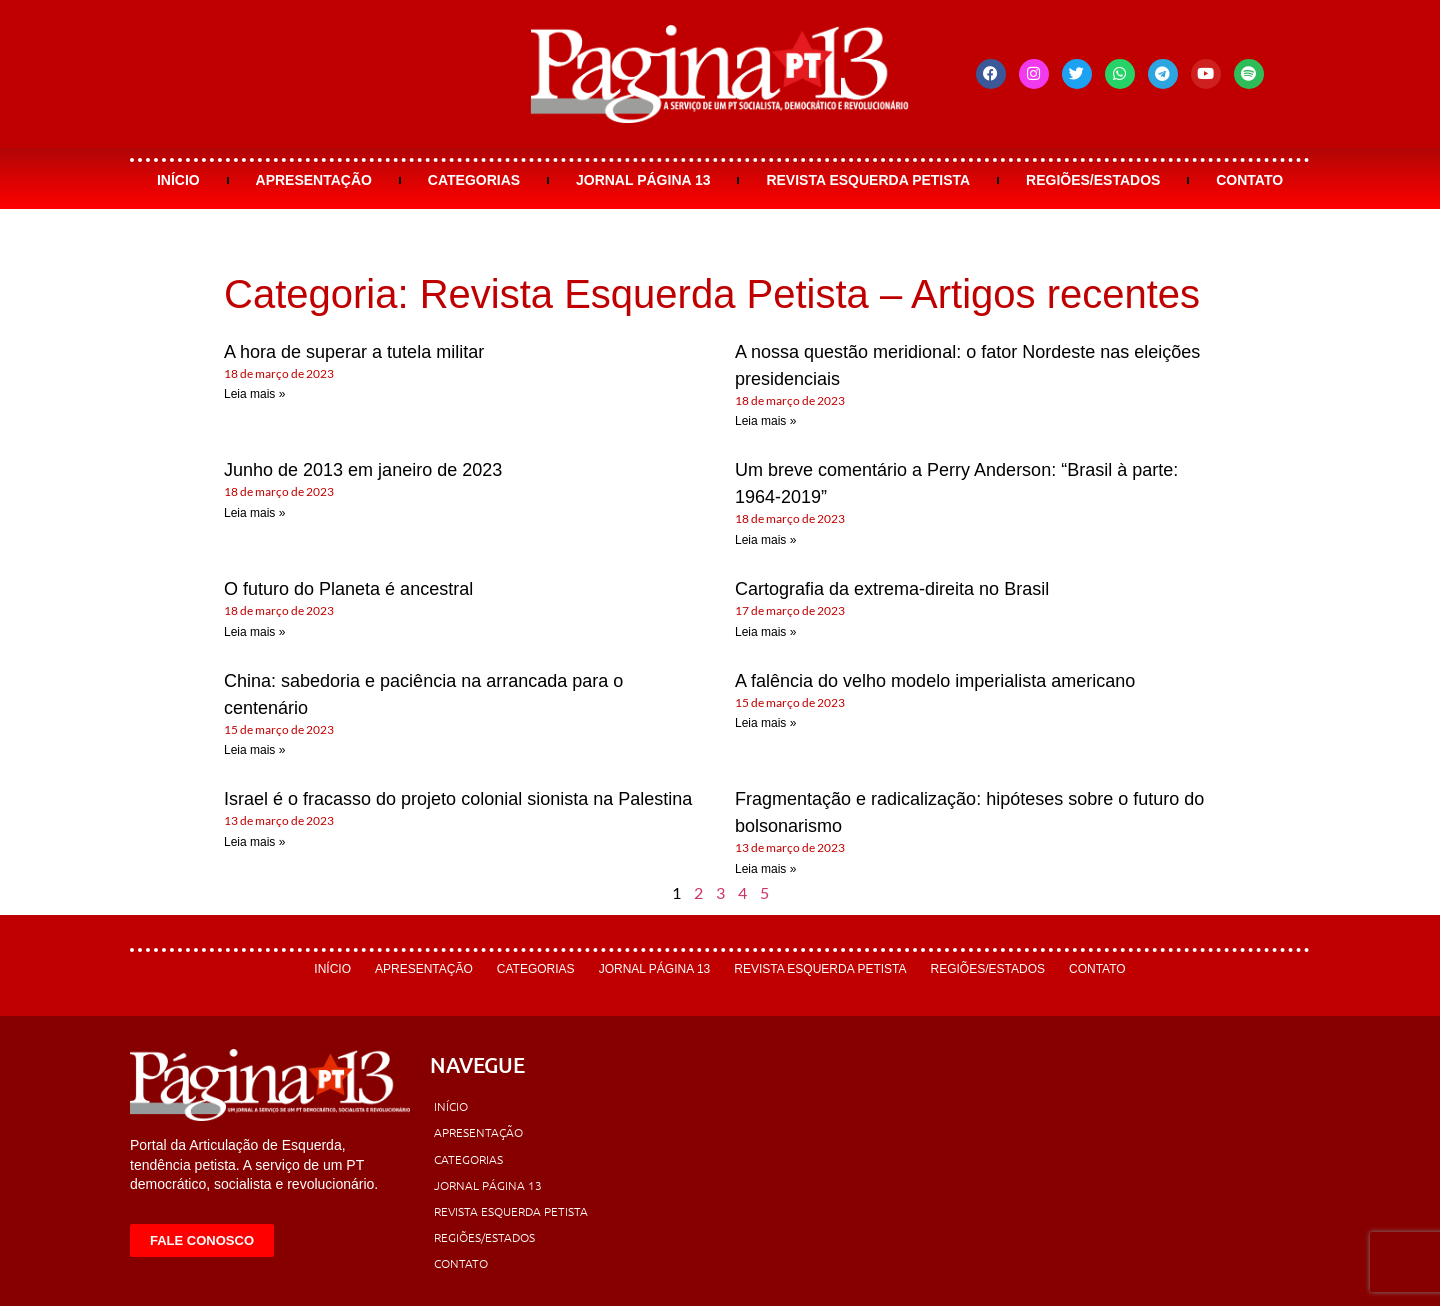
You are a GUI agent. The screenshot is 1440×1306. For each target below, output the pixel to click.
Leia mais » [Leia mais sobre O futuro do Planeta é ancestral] (254, 632)
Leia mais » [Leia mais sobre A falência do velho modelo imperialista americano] (765, 723)
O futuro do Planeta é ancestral (348, 589)
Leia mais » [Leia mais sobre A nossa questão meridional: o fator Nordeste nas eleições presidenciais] (765, 421)
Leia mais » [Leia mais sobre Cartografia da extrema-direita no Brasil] (765, 632)
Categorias (474, 180)
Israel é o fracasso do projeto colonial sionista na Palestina (458, 799)
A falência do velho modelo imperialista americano (935, 681)
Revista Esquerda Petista (868, 180)
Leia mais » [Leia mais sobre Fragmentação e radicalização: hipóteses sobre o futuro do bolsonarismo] (765, 869)
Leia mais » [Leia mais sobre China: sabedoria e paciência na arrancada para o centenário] (254, 750)
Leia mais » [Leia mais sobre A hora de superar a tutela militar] (254, 394)
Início (178, 180)
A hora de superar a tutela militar (354, 352)
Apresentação (314, 180)
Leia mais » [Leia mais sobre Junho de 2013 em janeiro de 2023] (254, 513)
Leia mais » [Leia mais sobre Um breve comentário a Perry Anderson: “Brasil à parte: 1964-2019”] (765, 540)
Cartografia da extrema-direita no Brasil (892, 589)
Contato (1249, 180)
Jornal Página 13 (643, 180)
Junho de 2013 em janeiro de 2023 (363, 470)
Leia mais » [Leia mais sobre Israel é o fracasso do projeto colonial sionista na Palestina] (254, 842)
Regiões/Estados (1093, 180)
